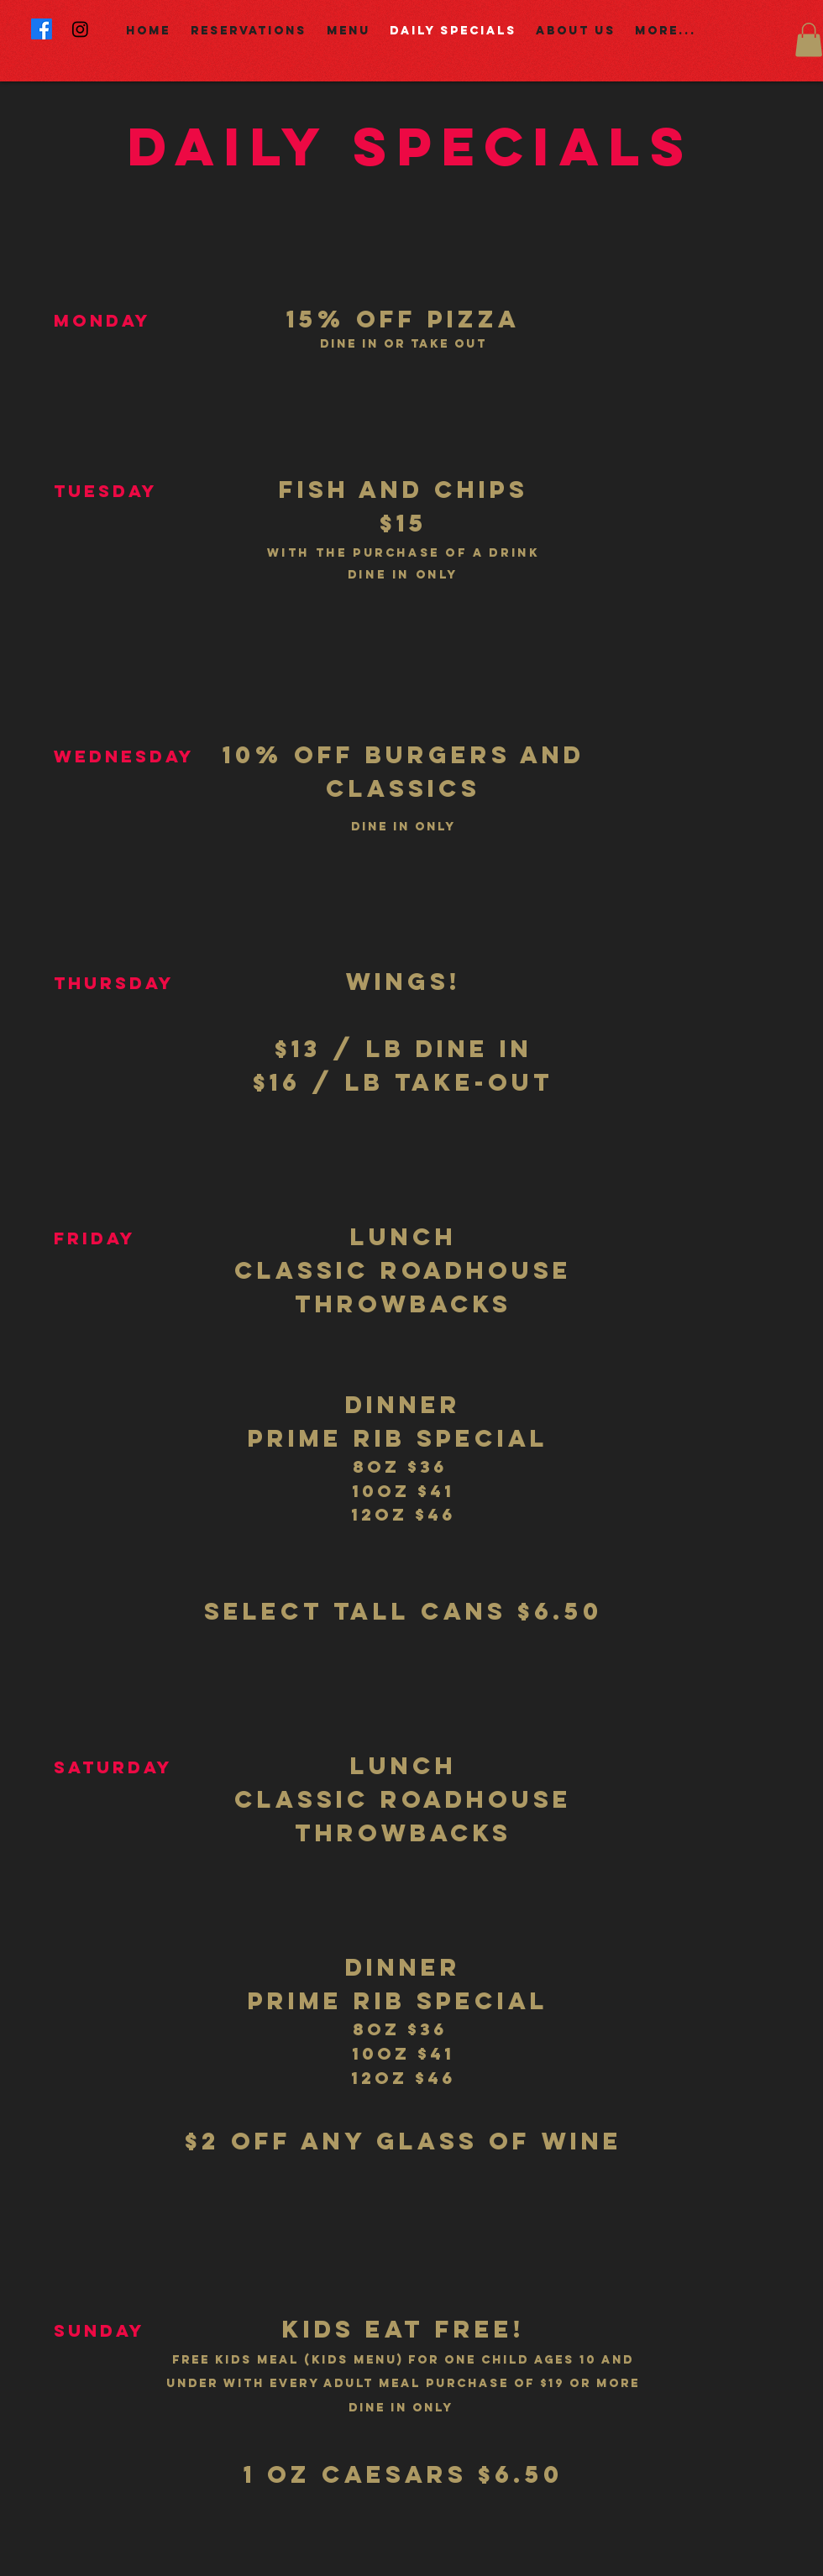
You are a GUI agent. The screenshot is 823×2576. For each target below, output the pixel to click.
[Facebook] (41, 28)
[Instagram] (80, 28)
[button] (808, 40)
